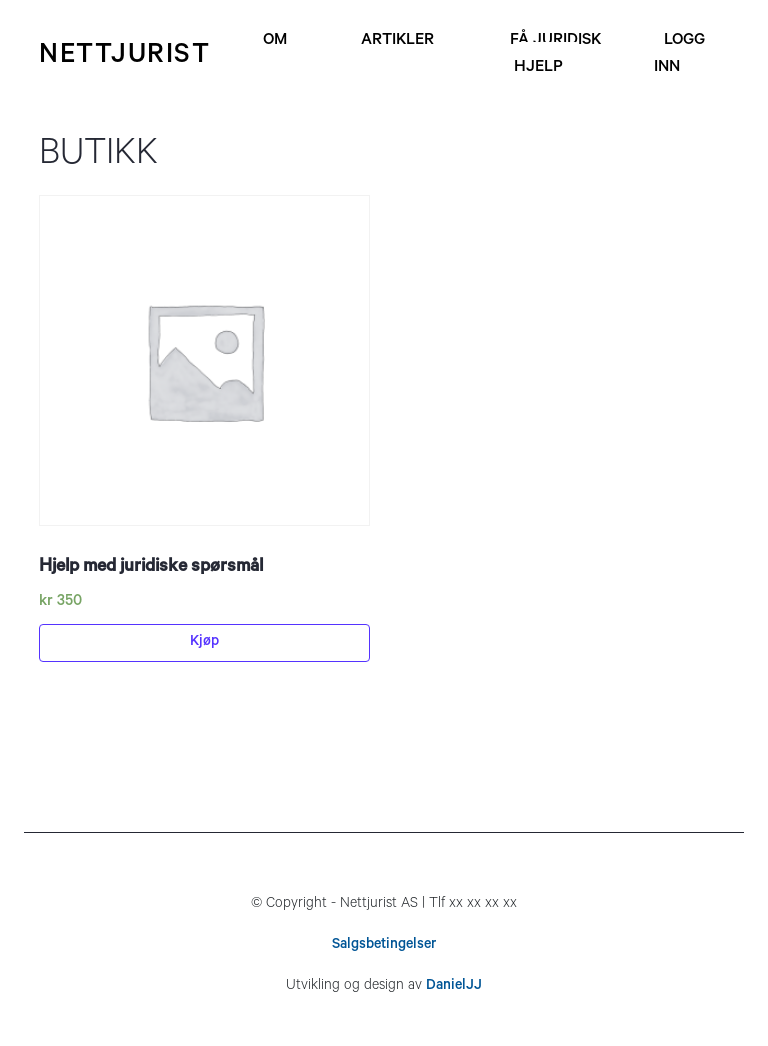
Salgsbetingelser (384, 946)
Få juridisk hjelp (555, 54)
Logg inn (679, 54)
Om (275, 41)
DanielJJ (454, 987)
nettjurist (124, 57)
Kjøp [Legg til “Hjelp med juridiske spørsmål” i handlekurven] (204, 643)
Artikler (397, 41)
